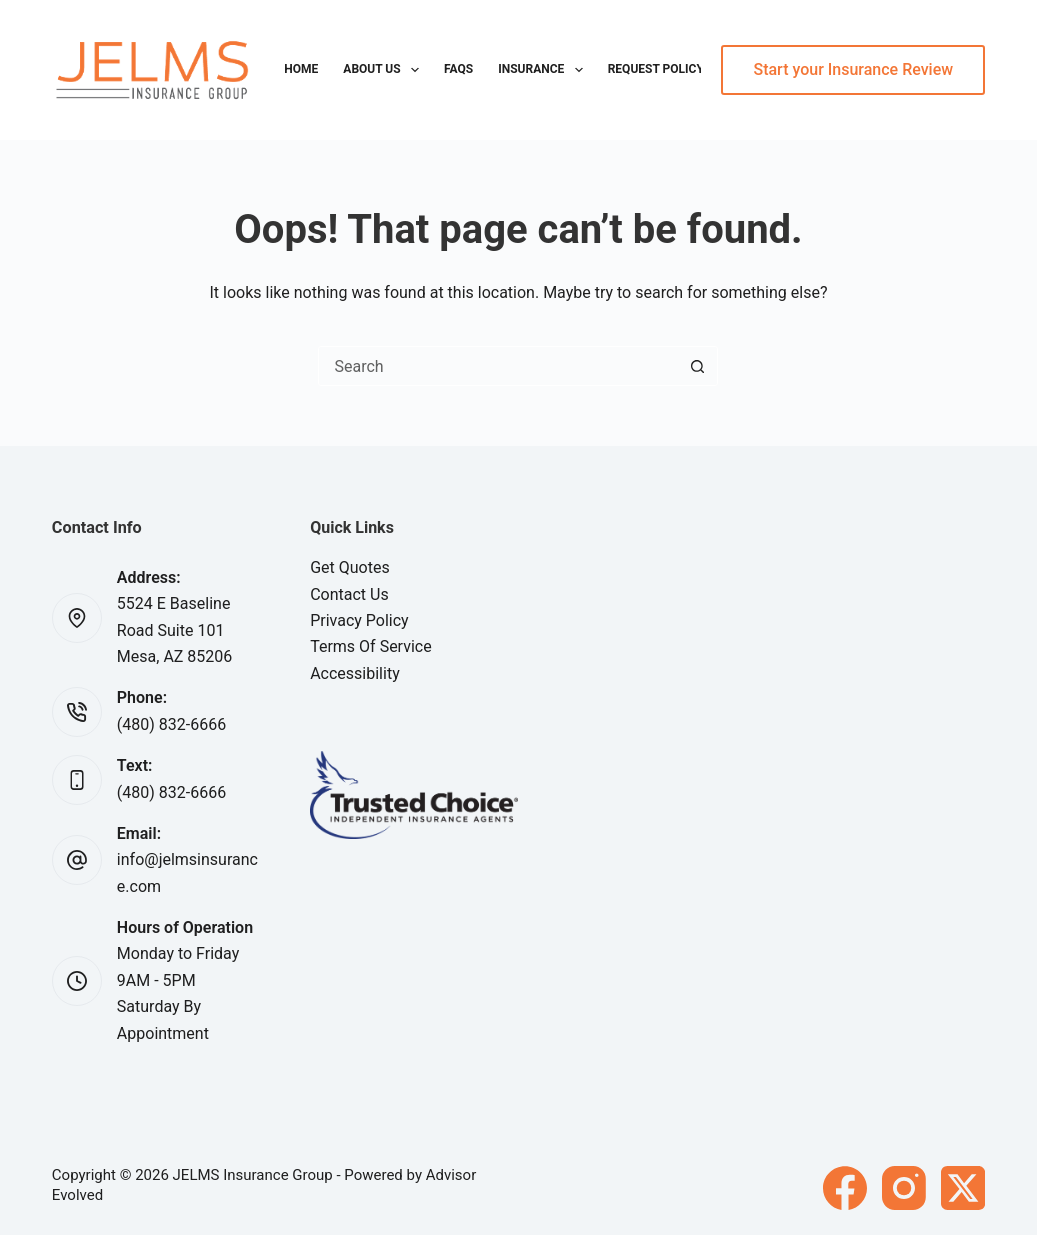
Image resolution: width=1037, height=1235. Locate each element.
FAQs (458, 69)
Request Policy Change (681, 69)
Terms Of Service (371, 646)
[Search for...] (498, 366)
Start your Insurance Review (853, 69)
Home (301, 69)
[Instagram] (904, 1188)
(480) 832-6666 (171, 724)
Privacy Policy (359, 620)
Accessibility (355, 673)
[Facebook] (845, 1188)
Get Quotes (350, 567)
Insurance (544, 70)
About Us (385, 70)
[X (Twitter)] (963, 1188)
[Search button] (697, 366)
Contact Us (349, 594)
